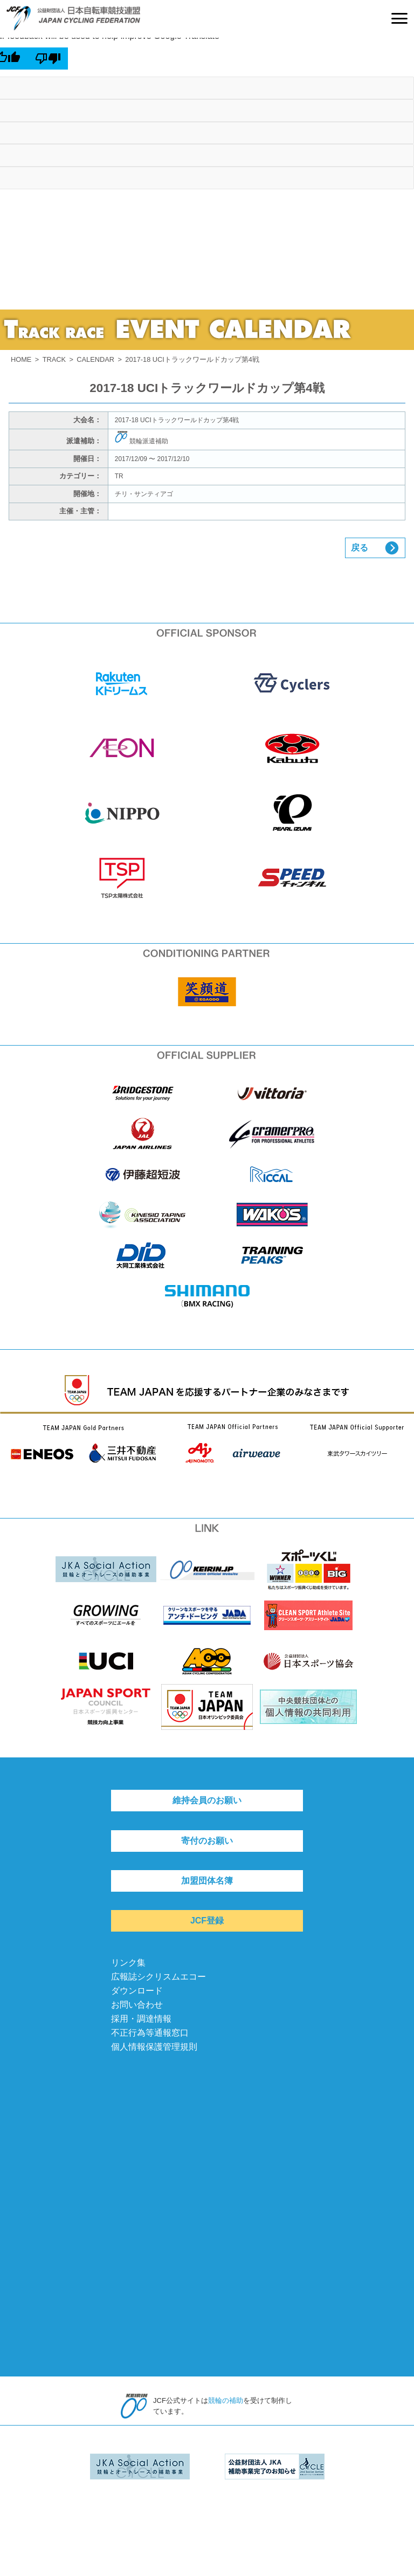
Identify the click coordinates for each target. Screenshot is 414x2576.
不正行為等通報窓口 (150, 2032)
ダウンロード (137, 1990)
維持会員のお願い (207, 1800)
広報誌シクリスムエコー (158, 1976)
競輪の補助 (225, 2400)
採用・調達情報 (141, 2018)
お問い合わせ (137, 2004)
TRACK (54, 359)
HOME (21, 359)
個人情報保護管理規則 (154, 2046)
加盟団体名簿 (207, 1880)
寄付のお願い (207, 1840)
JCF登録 (207, 1920)
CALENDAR (95, 359)
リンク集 (128, 1962)
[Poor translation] (48, 58)
